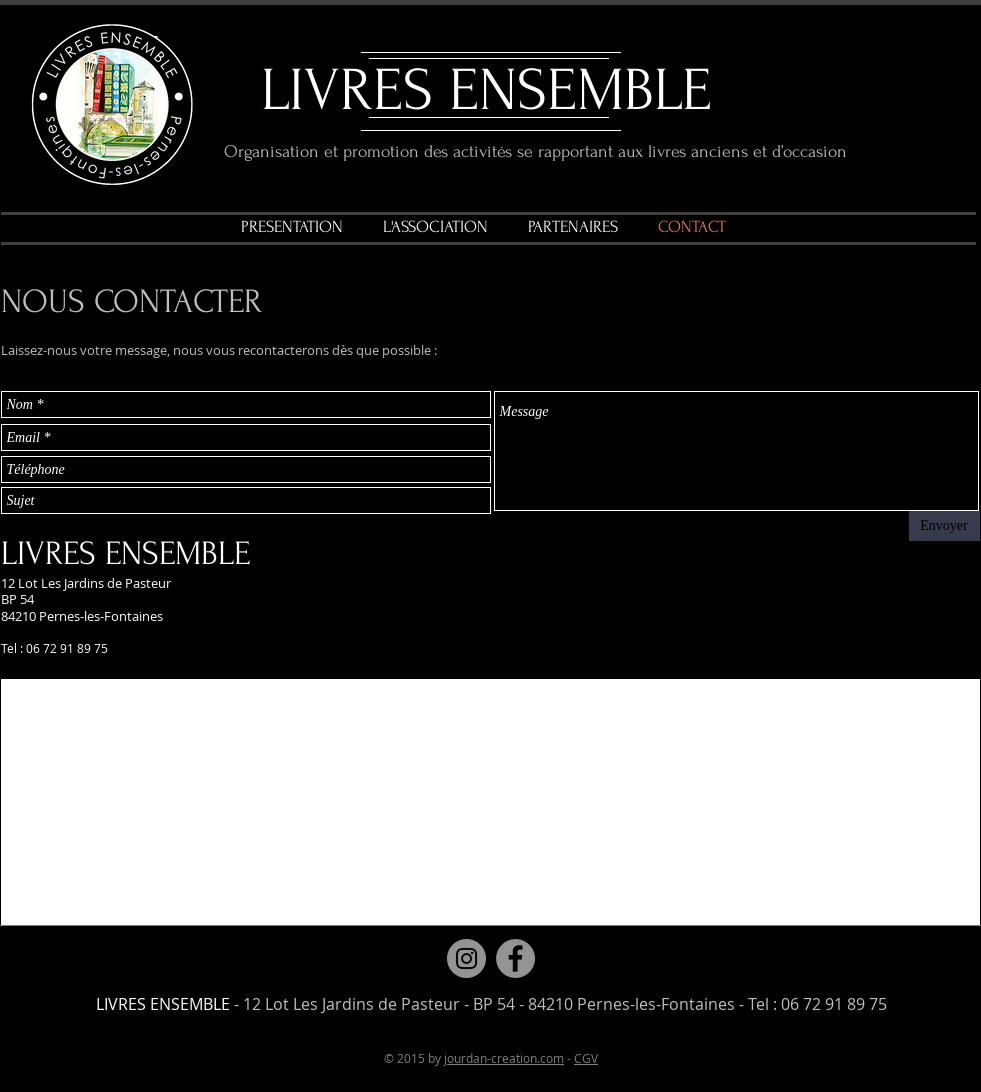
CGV (586, 1058)
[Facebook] (515, 958)
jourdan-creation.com (504, 1058)
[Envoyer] (944, 526)
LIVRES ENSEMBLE (486, 90)
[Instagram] (466, 958)
